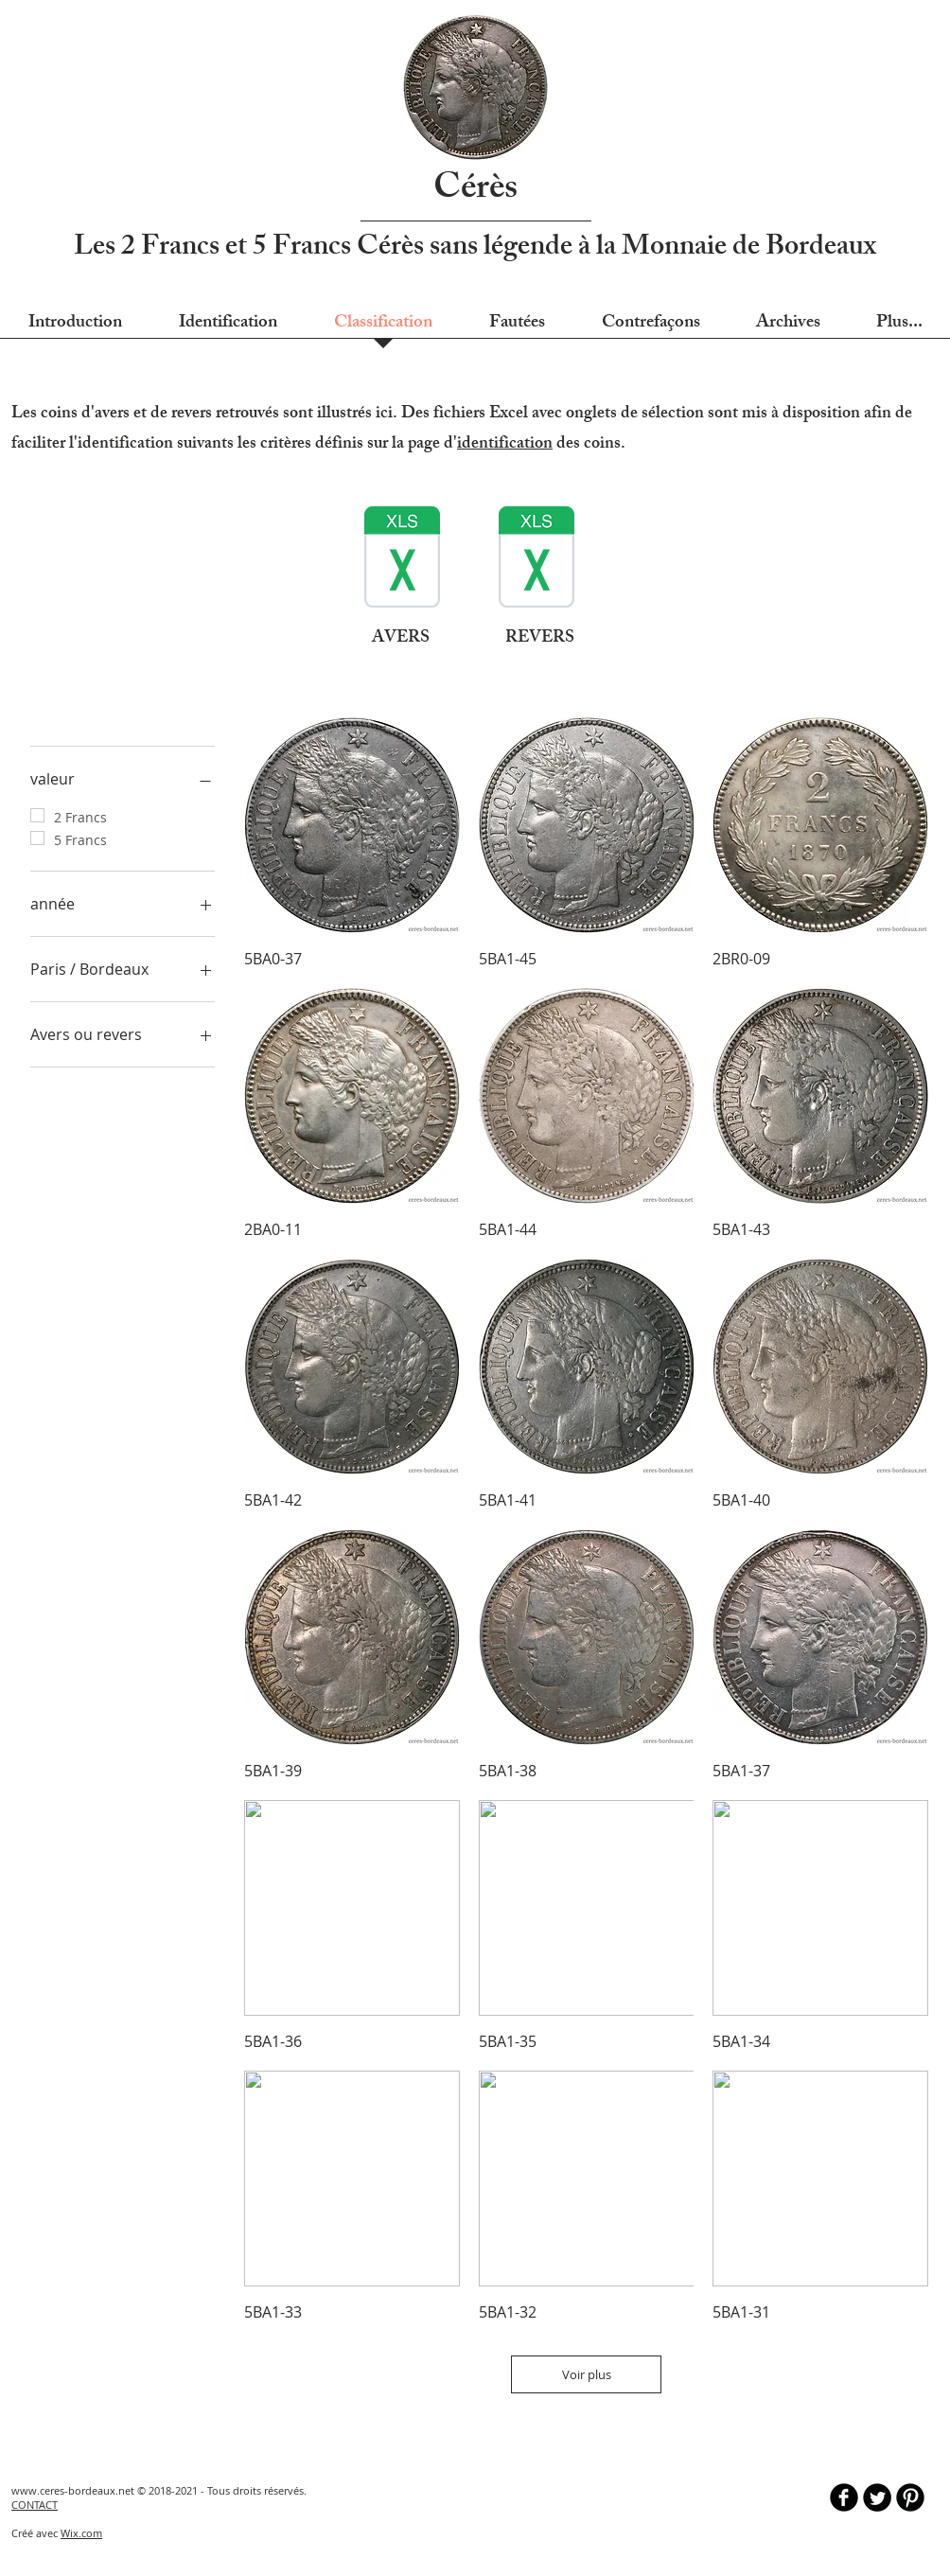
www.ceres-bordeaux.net (72, 2490)
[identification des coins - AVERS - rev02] (402, 559)
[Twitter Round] (877, 2497)
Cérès (475, 191)
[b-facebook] (844, 2497)
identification (505, 445)
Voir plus (586, 2374)
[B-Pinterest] (910, 2497)
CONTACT (34, 2504)
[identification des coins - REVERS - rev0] (536, 559)
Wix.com (81, 2533)
